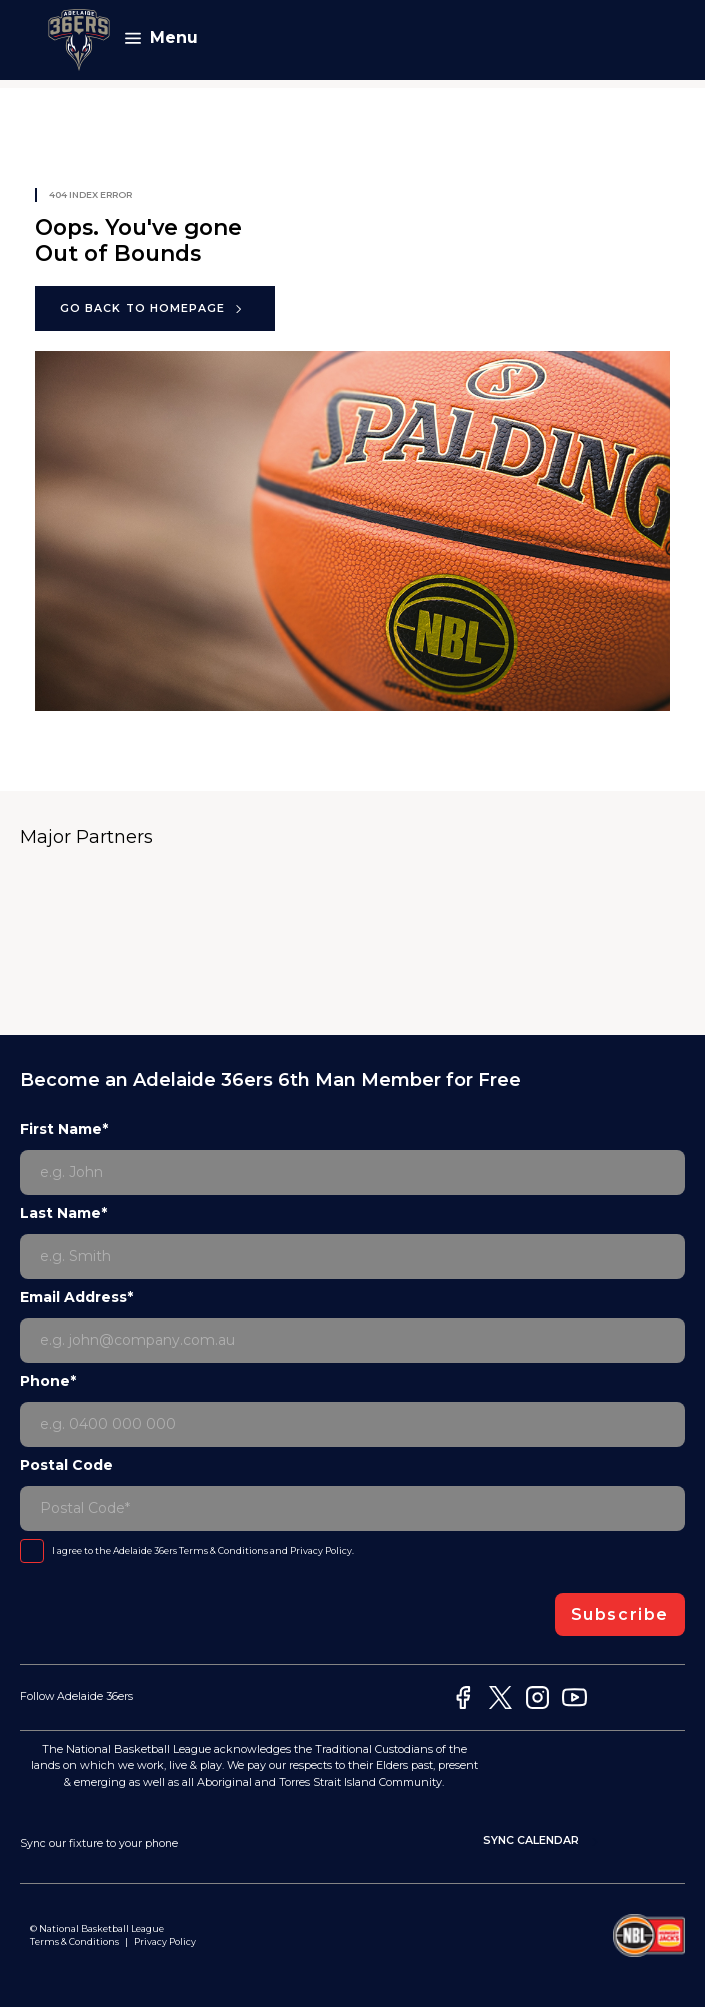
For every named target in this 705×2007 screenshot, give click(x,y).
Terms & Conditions (223, 1550)
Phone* (48, 1381)
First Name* (64, 1129)
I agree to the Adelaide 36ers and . (203, 1550)
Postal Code (66, 1465)
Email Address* (76, 1297)
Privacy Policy (321, 1550)
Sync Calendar (543, 1842)
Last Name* (63, 1213)
